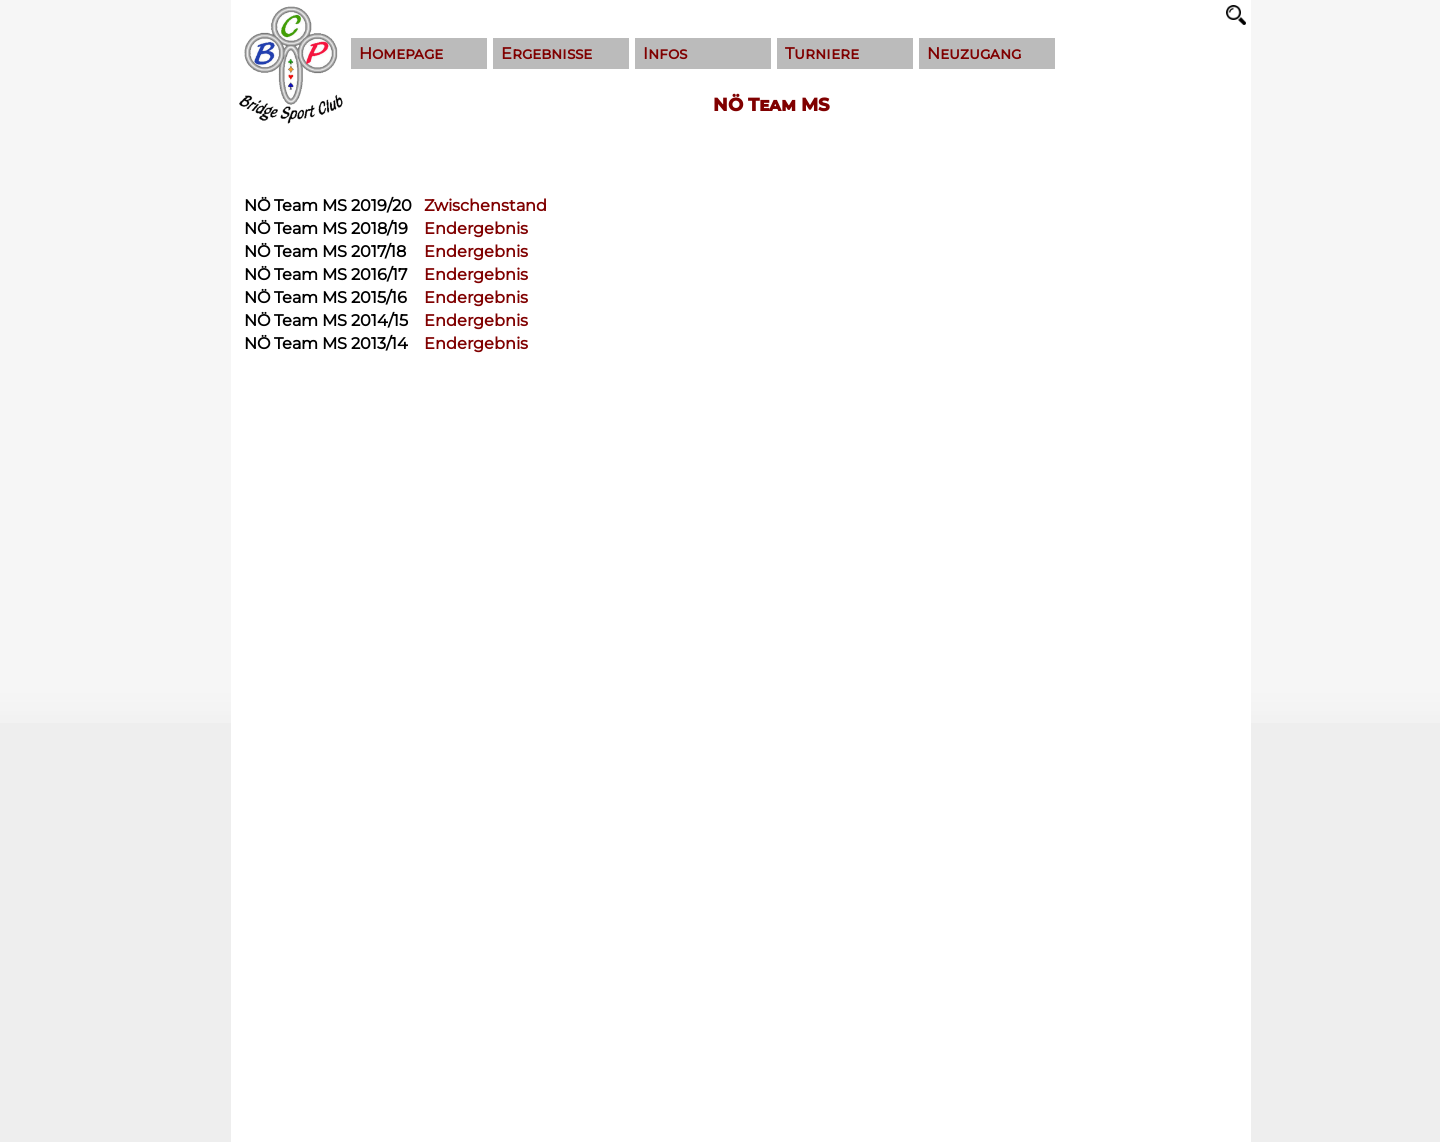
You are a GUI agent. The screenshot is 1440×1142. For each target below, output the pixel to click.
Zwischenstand (485, 205)
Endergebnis (476, 228)
